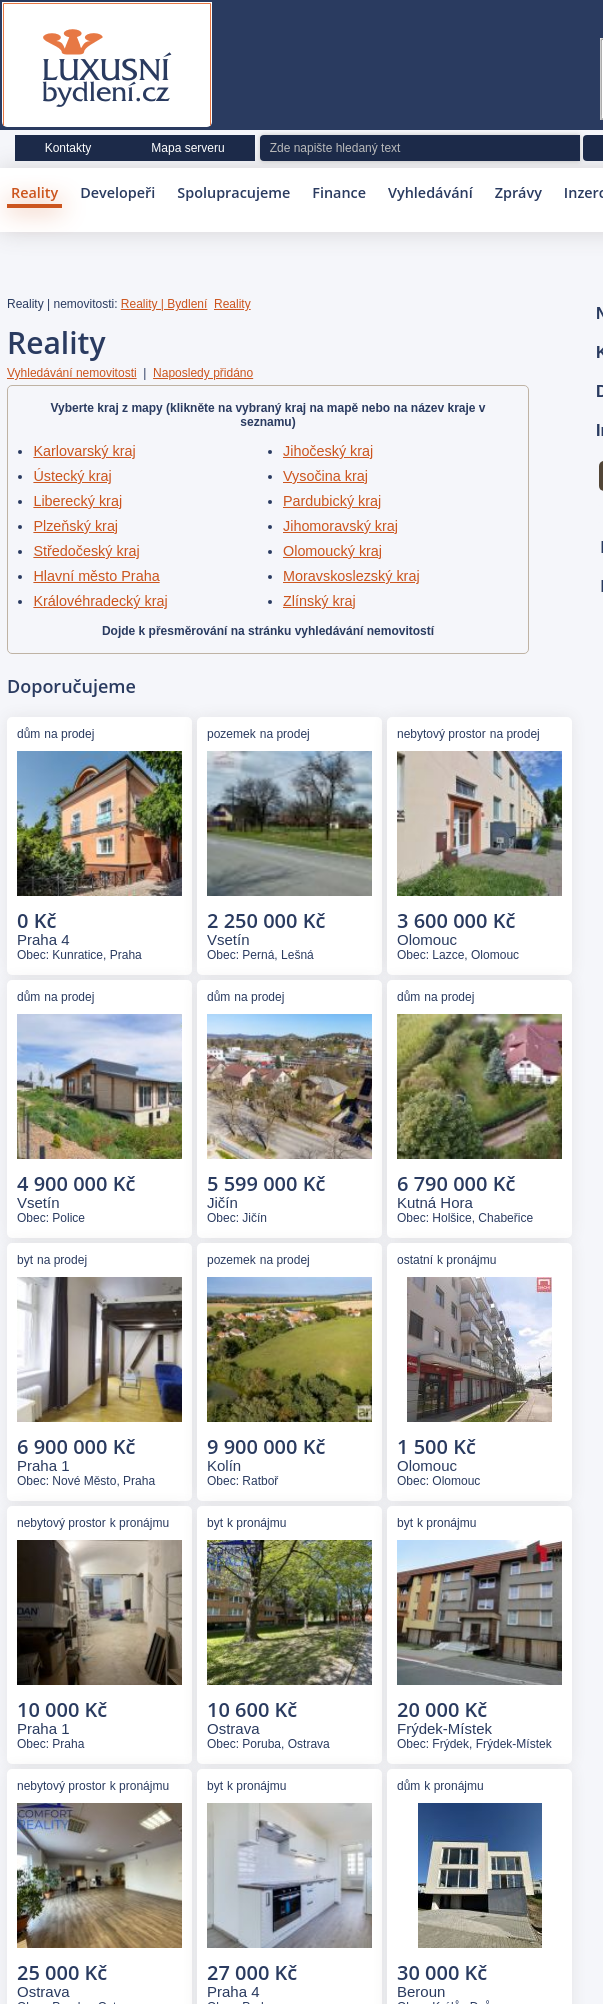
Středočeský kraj (86, 551)
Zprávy (518, 192)
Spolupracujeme (233, 192)
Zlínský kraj (319, 601)
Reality (34, 192)
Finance (339, 192)
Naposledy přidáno (203, 373)
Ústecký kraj (72, 476)
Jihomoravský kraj (340, 526)
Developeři (117, 192)
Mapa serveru (187, 148)
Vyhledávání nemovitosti (72, 373)
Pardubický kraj (332, 501)
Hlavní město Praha (96, 576)
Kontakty (68, 148)
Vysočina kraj (325, 476)
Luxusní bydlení (107, 69)
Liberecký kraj (77, 501)
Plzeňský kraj (75, 526)
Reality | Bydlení (164, 304)
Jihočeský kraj (328, 451)
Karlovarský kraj (84, 451)
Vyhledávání (430, 192)
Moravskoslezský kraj (351, 576)
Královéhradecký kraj (100, 601)
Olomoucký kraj (332, 551)
